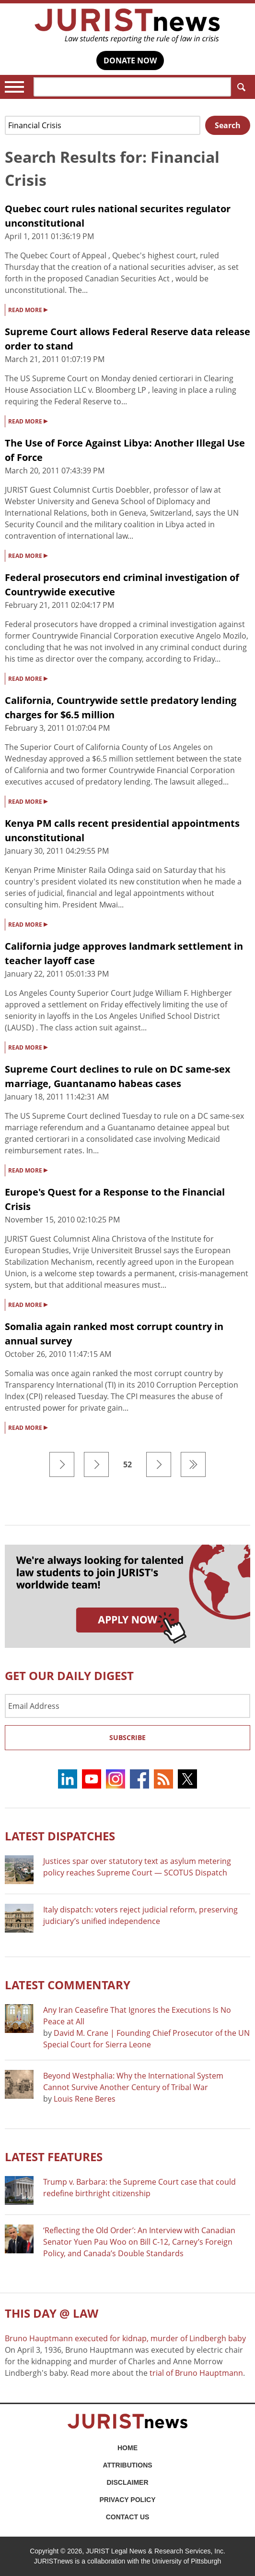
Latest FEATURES (54, 2157)
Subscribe (127, 1737)
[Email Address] (127, 1706)
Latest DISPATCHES (60, 1836)
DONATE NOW (130, 60)
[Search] (132, 87)
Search (239, 87)
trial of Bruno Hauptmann (196, 2373)
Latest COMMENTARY (67, 1985)
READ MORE (27, 309)
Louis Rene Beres (85, 2098)
